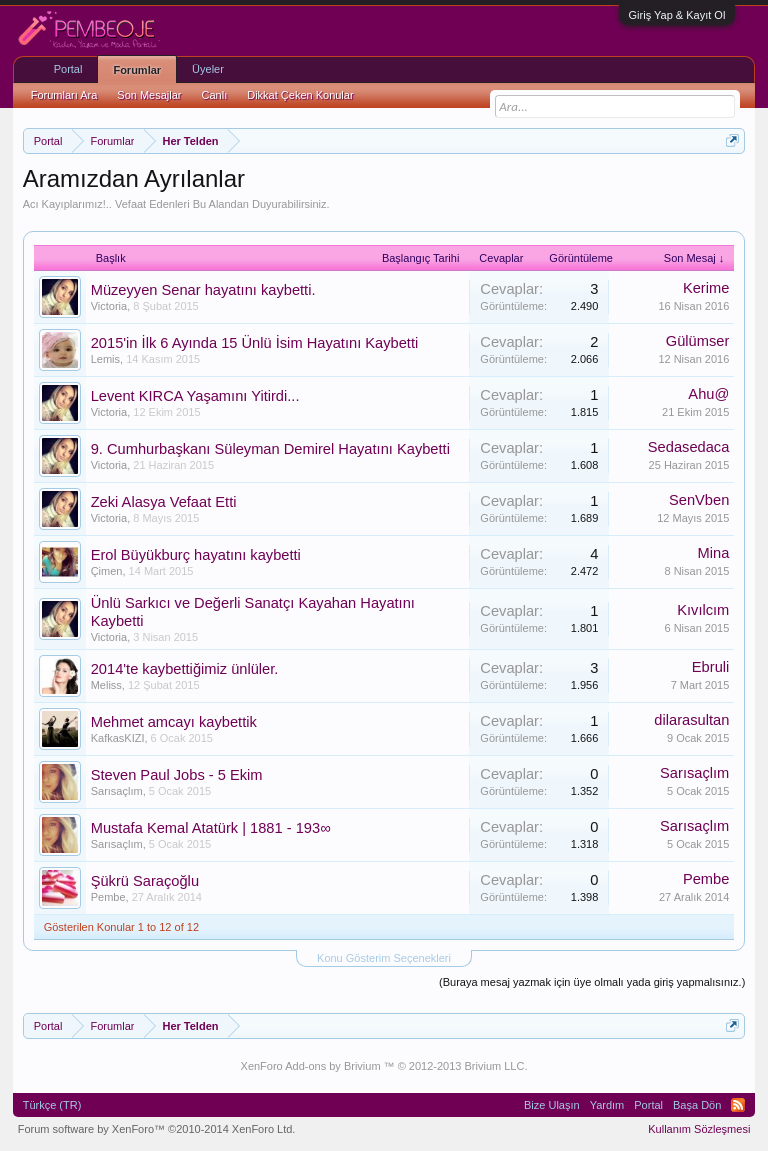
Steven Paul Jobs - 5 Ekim (177, 775)
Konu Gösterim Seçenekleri (384, 958)
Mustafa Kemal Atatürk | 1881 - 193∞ (211, 828)
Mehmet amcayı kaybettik (174, 722)
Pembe (108, 897)
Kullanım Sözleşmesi (699, 1129)
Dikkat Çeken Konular (300, 95)
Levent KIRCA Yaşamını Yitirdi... (195, 396)
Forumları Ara (64, 95)
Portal (68, 69)
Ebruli (710, 667)
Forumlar (137, 70)
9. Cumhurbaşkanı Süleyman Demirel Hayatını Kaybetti (270, 449)
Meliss (106, 685)
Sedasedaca (689, 447)
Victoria (109, 306)
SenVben (699, 500)
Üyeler (208, 69)
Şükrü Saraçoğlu (145, 881)
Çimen (107, 571)
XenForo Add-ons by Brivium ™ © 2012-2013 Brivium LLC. (384, 1066)
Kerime (706, 288)
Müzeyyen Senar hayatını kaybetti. (203, 290)
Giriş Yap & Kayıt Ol (677, 15)
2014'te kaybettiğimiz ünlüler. (185, 669)
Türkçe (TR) (52, 1105)
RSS (738, 1105)
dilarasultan (691, 720)
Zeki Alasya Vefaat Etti (164, 502)
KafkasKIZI (118, 738)
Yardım (607, 1105)
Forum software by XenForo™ (157, 1129)
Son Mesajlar (149, 95)
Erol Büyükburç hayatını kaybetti (196, 555)
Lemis (105, 359)
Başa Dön (697, 1105)
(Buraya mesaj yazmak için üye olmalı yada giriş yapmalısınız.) (592, 982)
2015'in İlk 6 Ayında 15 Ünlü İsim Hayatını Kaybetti (255, 343)
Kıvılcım (703, 610)
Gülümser (698, 341)
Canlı (215, 95)
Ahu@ (708, 394)
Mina (714, 553)
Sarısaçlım (117, 791)
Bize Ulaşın (552, 1105)
